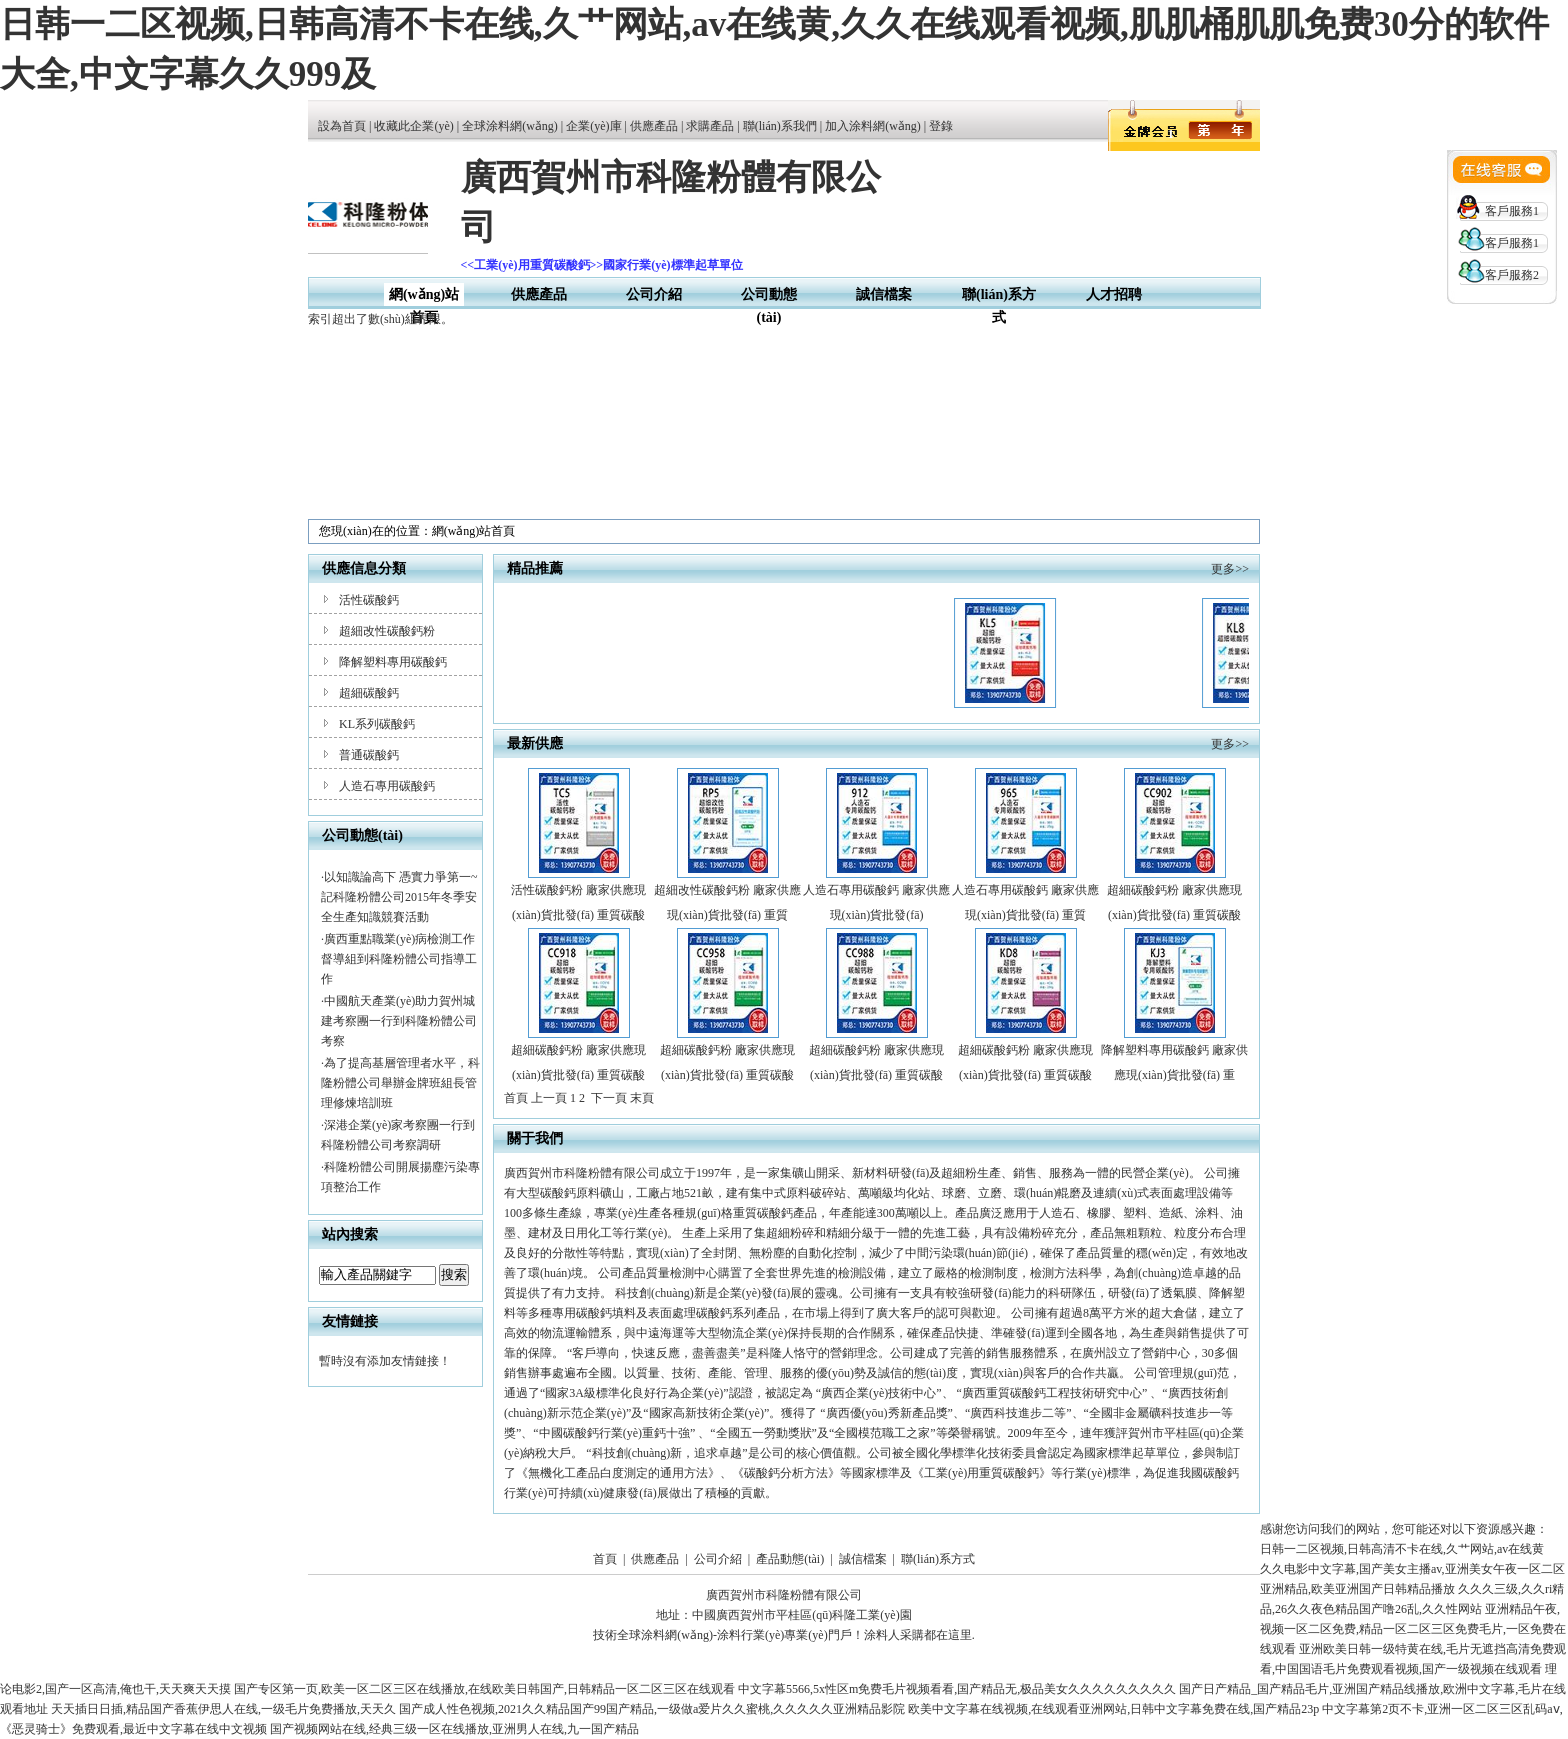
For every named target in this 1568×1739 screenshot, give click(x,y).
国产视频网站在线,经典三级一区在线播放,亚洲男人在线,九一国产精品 (454, 1729)
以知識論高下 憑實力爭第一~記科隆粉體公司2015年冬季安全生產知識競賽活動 (399, 897)
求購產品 (710, 126)
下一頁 (609, 1098)
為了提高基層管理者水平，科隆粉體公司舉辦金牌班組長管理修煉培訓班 (400, 1083)
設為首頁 (342, 126)
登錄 (941, 126)
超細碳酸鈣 (369, 693)
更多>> (1230, 569)
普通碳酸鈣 (369, 755)
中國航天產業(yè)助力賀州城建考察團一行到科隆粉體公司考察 (399, 1021)
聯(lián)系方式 (938, 1559)
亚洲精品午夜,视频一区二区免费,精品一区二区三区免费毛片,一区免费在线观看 (1413, 1629)
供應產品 (654, 126)
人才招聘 (1114, 294)
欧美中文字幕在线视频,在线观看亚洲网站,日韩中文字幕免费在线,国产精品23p (1113, 1709)
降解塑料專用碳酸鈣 (393, 662)
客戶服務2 (1512, 275)
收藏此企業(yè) (413, 126)
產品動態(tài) (790, 1559)
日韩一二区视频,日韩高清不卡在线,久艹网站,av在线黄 (1402, 1549)
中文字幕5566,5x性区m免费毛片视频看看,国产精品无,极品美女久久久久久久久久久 (957, 1689)
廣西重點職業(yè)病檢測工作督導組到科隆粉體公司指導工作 (399, 959)
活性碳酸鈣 (369, 600)
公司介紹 (654, 294)
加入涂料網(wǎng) (873, 126)
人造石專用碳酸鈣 (387, 786)
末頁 (642, 1098)
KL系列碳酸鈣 (377, 724)
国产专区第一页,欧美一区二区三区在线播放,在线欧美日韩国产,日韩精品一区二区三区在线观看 (484, 1689)
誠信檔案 (884, 294)
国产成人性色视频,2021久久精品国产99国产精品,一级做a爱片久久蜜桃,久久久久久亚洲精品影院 (652, 1709)
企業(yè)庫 (593, 126)
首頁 (605, 1559)
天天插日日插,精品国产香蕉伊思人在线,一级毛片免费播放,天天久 (223, 1709)
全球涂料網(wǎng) (510, 126)
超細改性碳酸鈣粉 (387, 631)
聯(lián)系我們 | (784, 126)
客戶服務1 (1512, 211)
